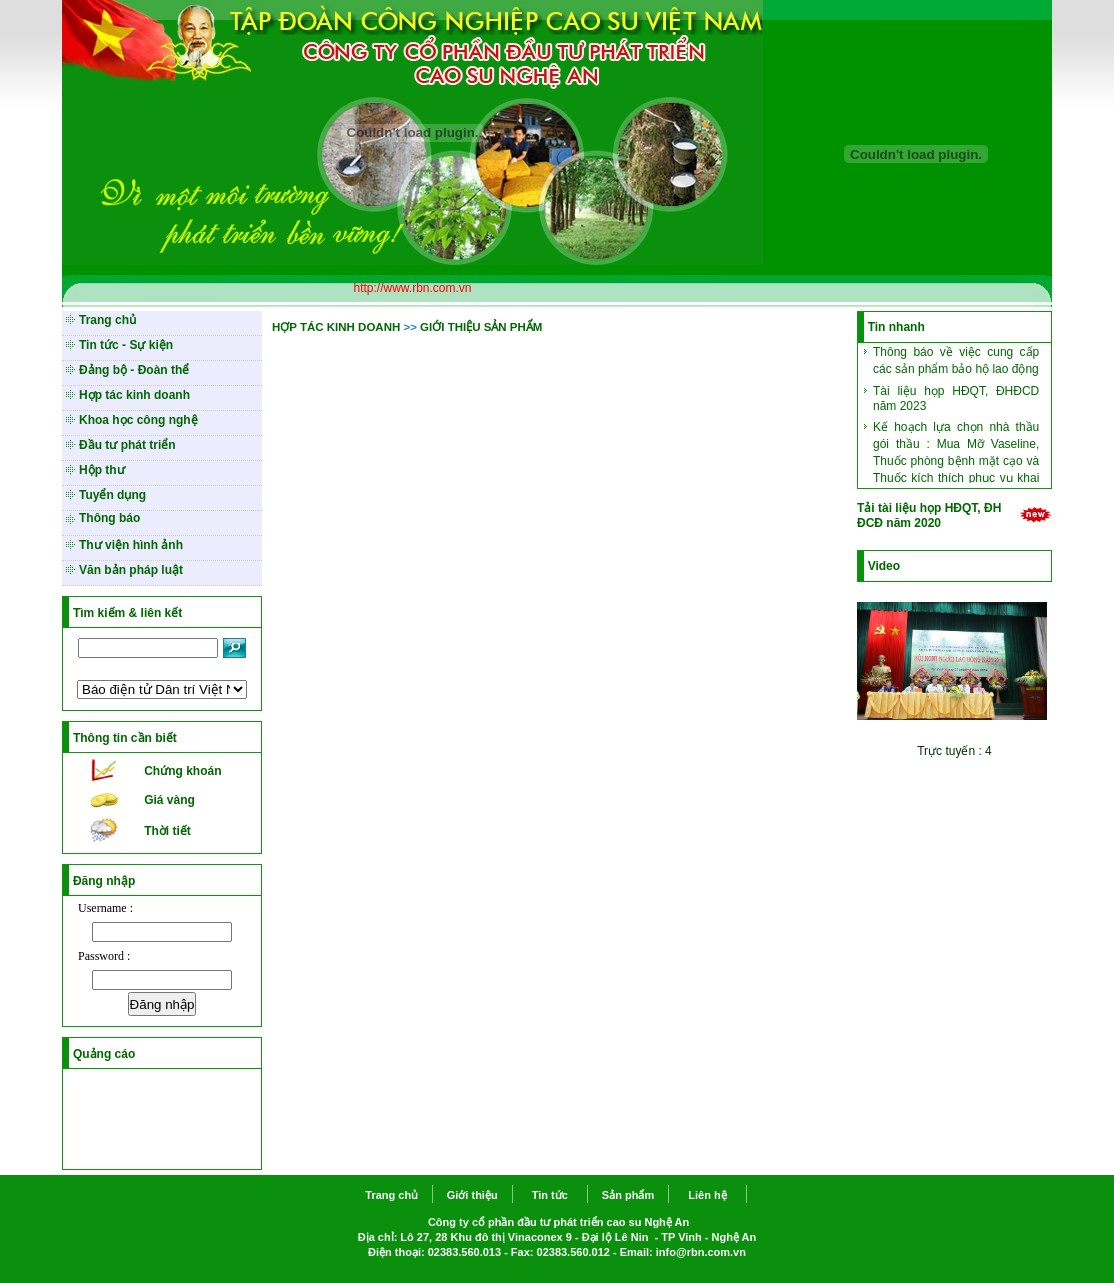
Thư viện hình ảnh (131, 545)
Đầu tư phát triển (127, 445)
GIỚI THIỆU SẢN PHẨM (481, 327)
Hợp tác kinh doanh (134, 395)
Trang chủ (107, 320)
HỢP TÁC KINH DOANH (336, 327)
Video (884, 566)
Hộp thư (102, 470)
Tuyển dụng (112, 495)
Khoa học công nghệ (138, 420)
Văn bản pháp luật (131, 570)
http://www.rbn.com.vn (412, 288)
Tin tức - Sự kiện (126, 345)
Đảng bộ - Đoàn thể (134, 370)
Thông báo (109, 518)
